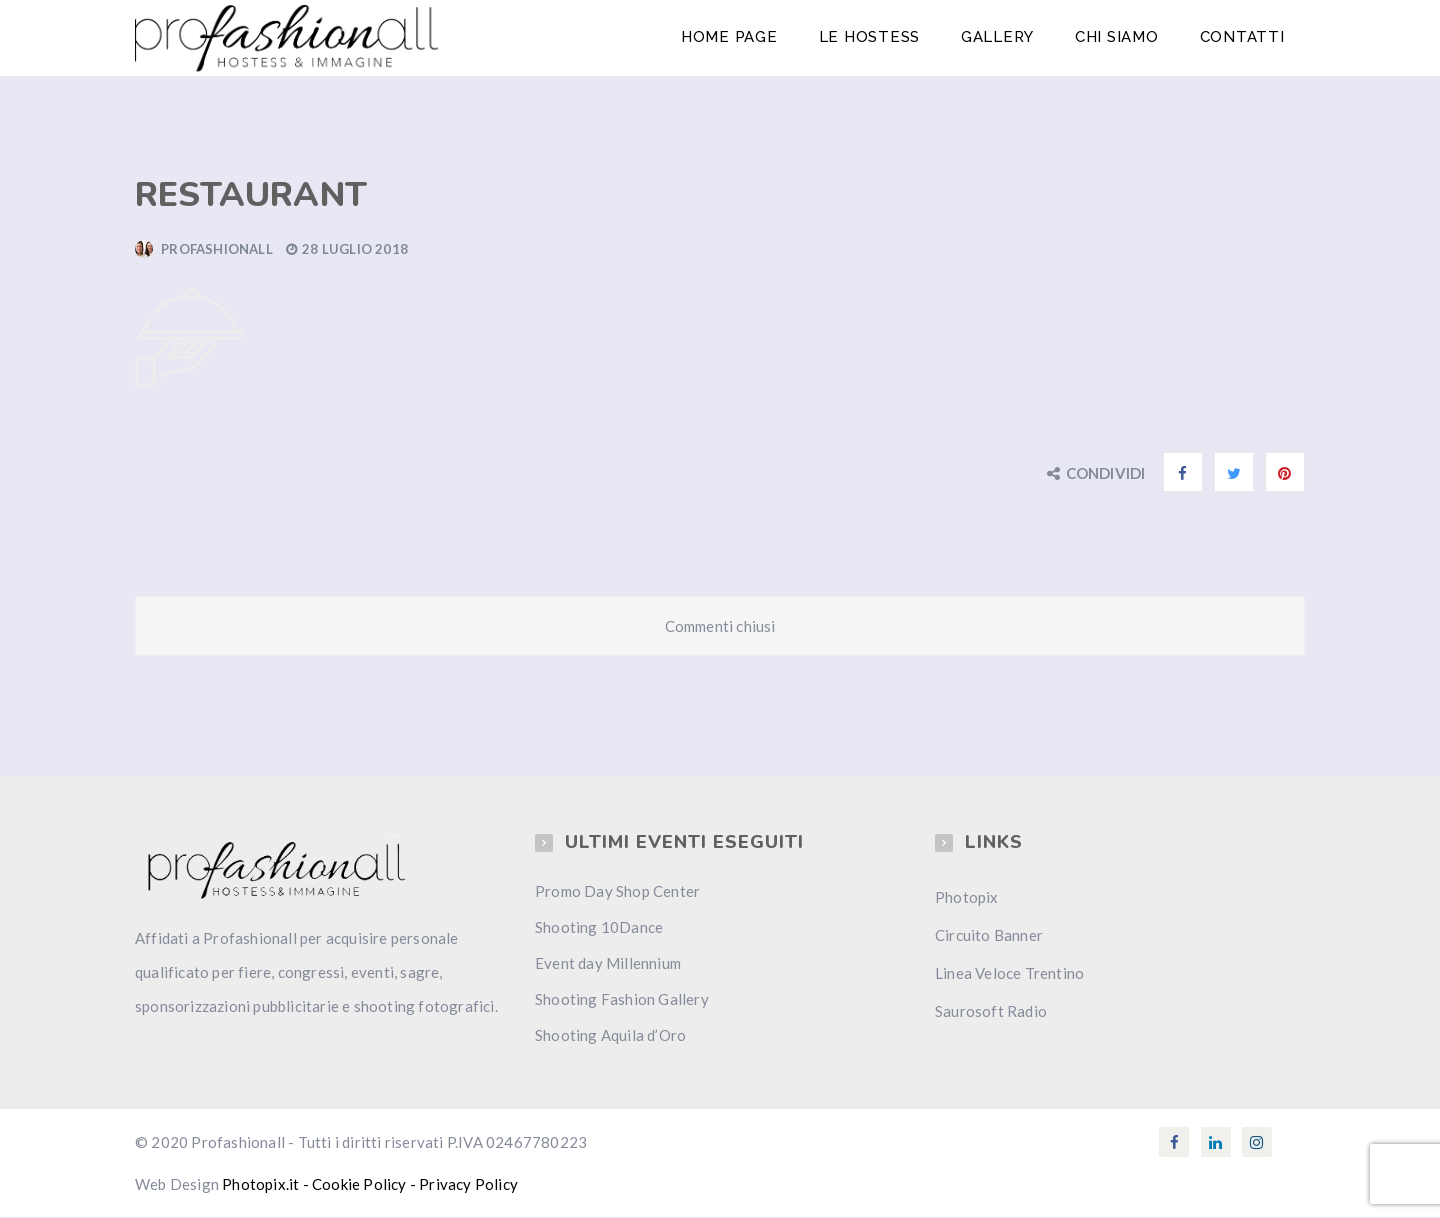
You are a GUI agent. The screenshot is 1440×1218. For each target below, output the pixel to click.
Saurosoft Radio (991, 1012)
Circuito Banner (989, 936)
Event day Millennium (608, 964)
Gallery (999, 38)
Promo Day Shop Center (617, 892)
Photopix (967, 898)
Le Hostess (873, 38)
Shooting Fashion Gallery (622, 1000)
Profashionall (217, 250)
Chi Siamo (1118, 38)
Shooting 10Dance (599, 928)
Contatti (1242, 38)
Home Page (733, 38)
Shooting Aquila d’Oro (610, 1036)
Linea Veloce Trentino (1009, 974)
